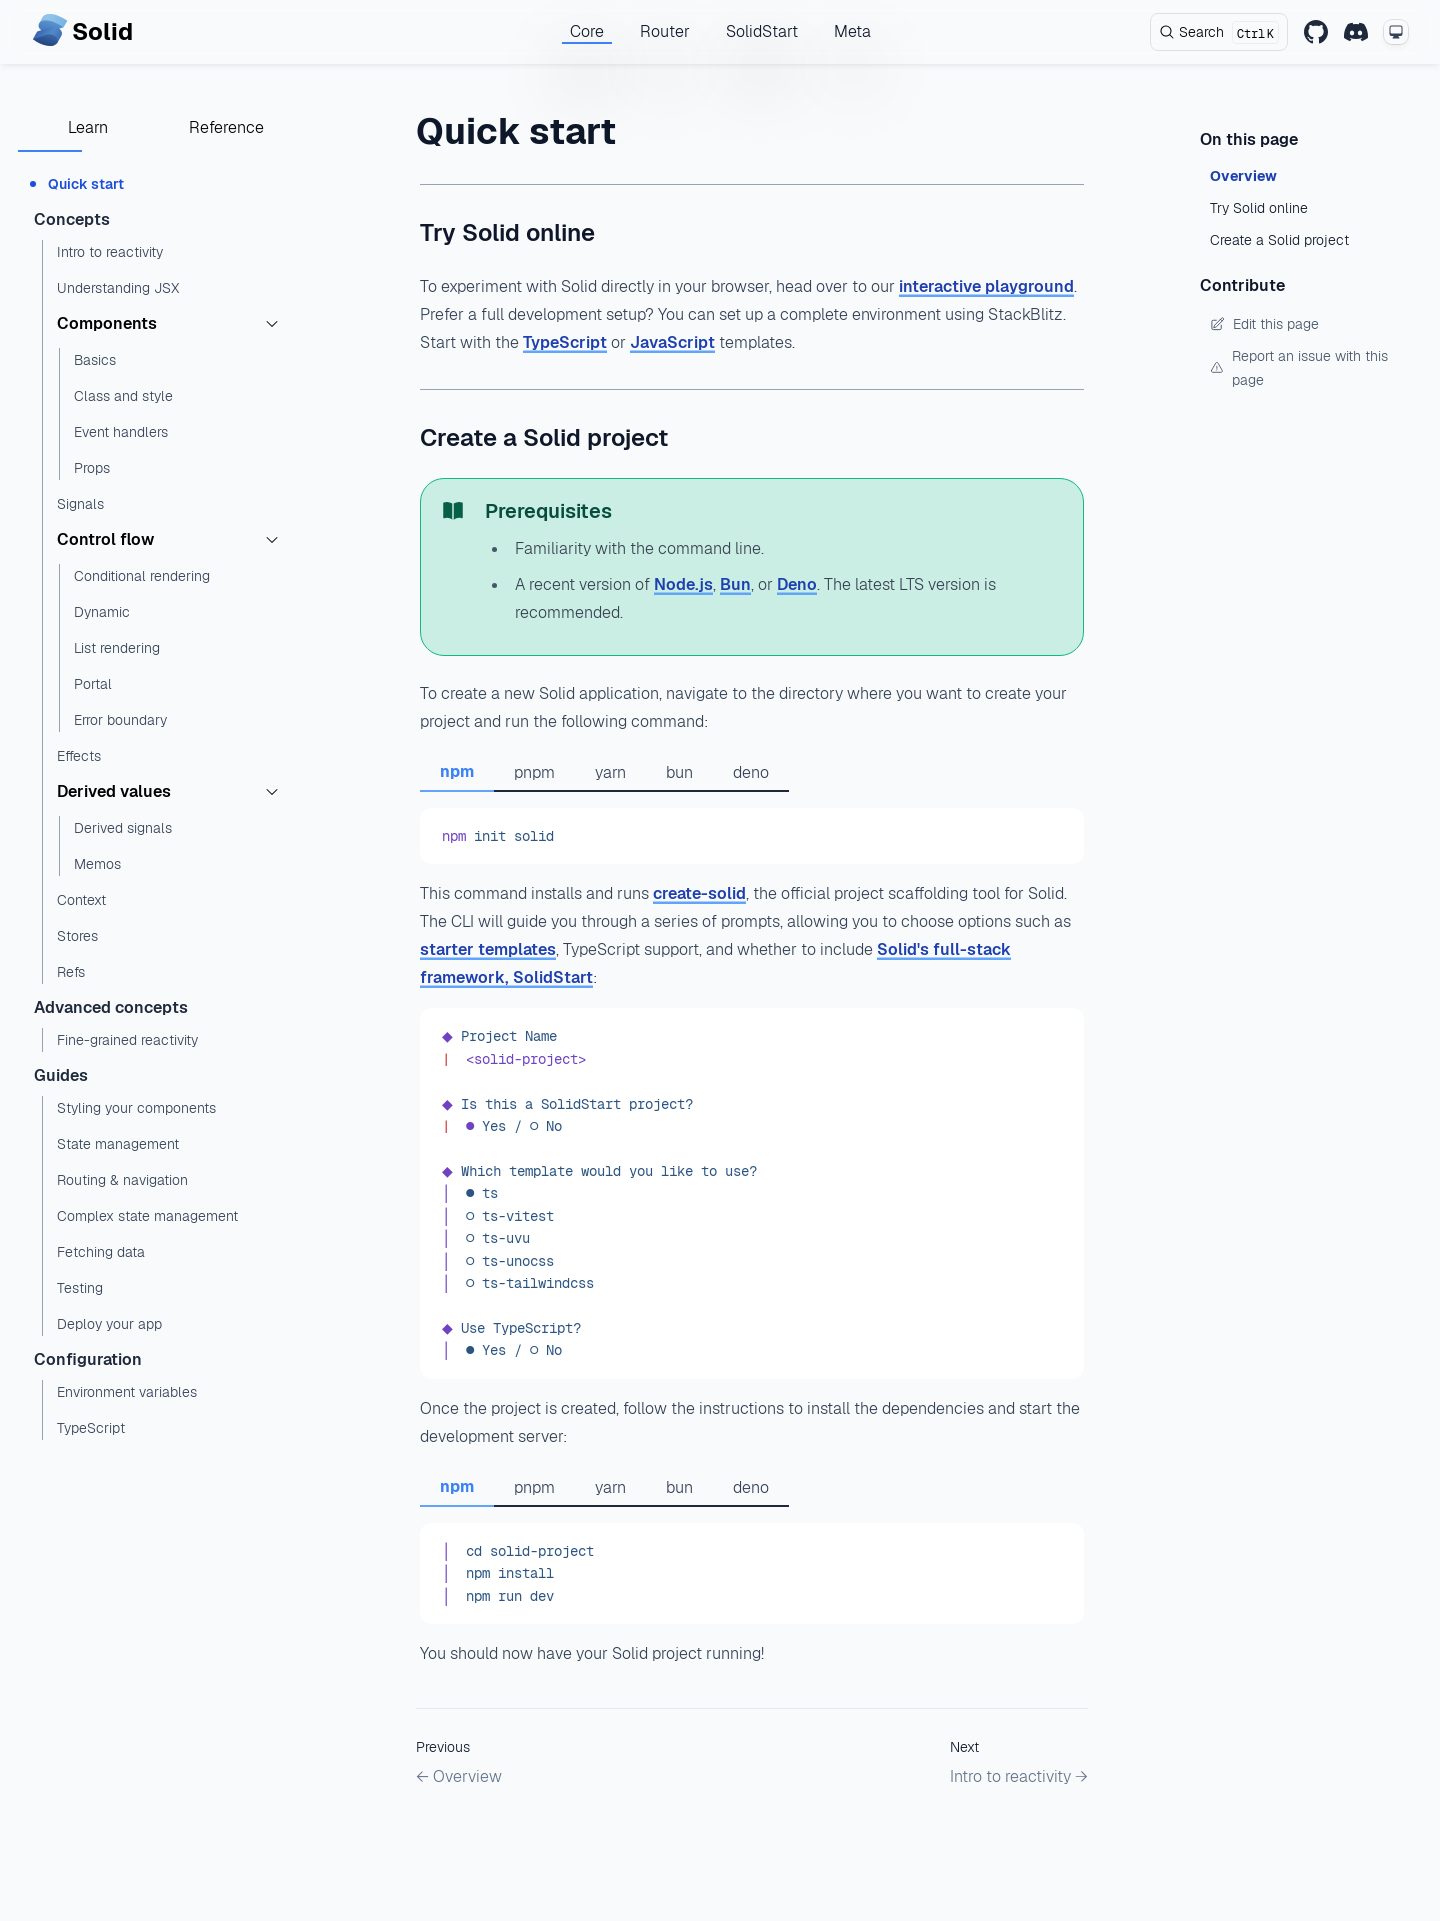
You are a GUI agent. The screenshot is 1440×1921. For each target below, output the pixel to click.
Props (92, 468)
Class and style (123, 396)
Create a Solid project (544, 437)
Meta (852, 31)
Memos (97, 864)
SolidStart (762, 31)
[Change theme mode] (1396, 32)
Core (587, 31)
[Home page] (82, 32)
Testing (80, 1288)
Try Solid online (507, 232)
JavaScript (672, 342)
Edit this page (1264, 324)
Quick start (86, 184)
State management (118, 1144)
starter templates (488, 949)
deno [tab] (751, 772)
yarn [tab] (610, 772)
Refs (71, 972)
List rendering (117, 648)
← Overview (459, 1776)
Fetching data (101, 1252)
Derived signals (123, 828)
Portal (93, 684)
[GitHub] (1316, 32)
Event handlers (121, 432)
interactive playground (986, 286)
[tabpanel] (752, 836)
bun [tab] (679, 772)
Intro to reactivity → (1019, 1776)
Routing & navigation (122, 1180)
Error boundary (120, 720)
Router (665, 31)
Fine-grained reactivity (127, 1040)
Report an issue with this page (1299, 368)
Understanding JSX (118, 288)
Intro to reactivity (110, 252)
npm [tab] (457, 771)
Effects (79, 756)
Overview (1243, 176)
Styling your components (136, 1108)
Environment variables (127, 1392)
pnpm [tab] (534, 772)
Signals (80, 504)
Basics (95, 360)
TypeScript (91, 1428)
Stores (77, 936)
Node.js (683, 584)
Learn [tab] (88, 127)
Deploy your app (109, 1324)
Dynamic (102, 612)
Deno (797, 584)
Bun (735, 584)
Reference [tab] (226, 127)
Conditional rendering (142, 576)
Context (81, 900)
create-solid (699, 893)
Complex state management (147, 1216)
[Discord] (1356, 32)
